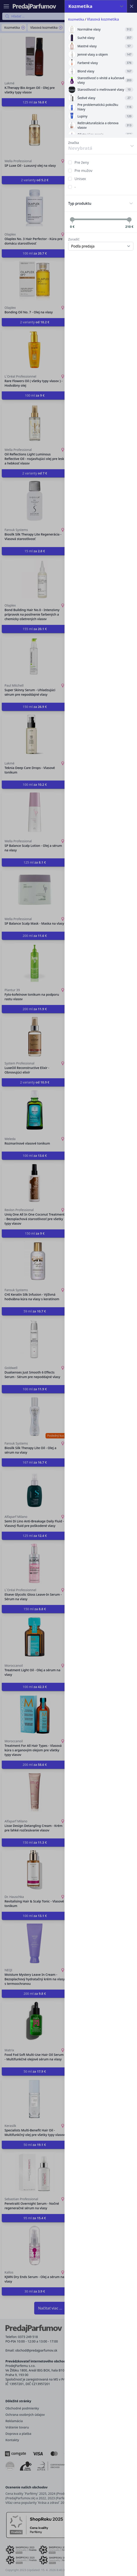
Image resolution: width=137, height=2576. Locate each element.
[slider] (72, 219)
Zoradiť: (74, 239)
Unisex (80, 178)
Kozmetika (76, 19)
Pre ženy (82, 162)
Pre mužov (83, 170)
